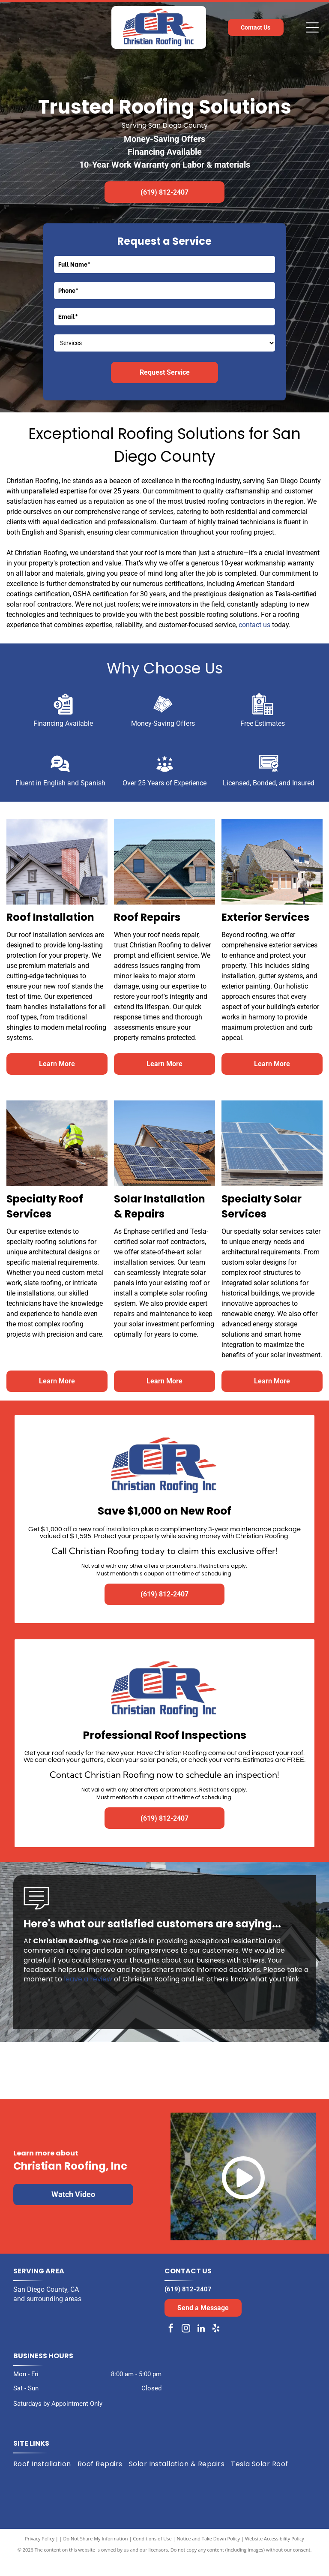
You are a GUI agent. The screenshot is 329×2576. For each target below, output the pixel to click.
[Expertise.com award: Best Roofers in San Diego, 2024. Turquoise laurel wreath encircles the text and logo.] (243, 2079)
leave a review (88, 1979)
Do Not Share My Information (95, 2554)
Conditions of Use (152, 2554)
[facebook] (170, 2345)
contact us (254, 625)
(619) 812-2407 (188, 2305)
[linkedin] (200, 2345)
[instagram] (185, 2345)
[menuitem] (45, 2480)
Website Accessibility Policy (274, 2554)
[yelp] (215, 2345)
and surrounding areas (47, 2315)
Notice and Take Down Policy (208, 2554)
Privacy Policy (39, 2554)
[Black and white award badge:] (85, 2079)
